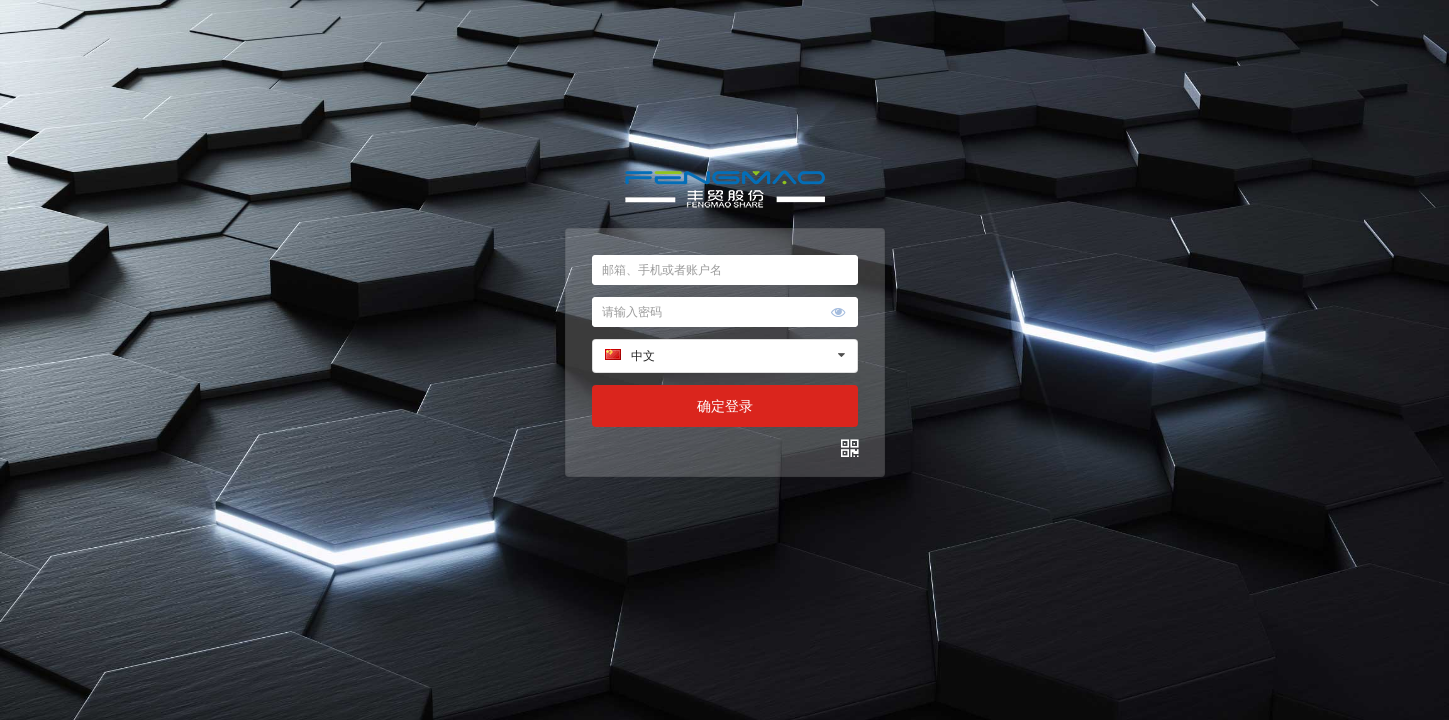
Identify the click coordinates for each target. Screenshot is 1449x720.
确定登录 (725, 405)
